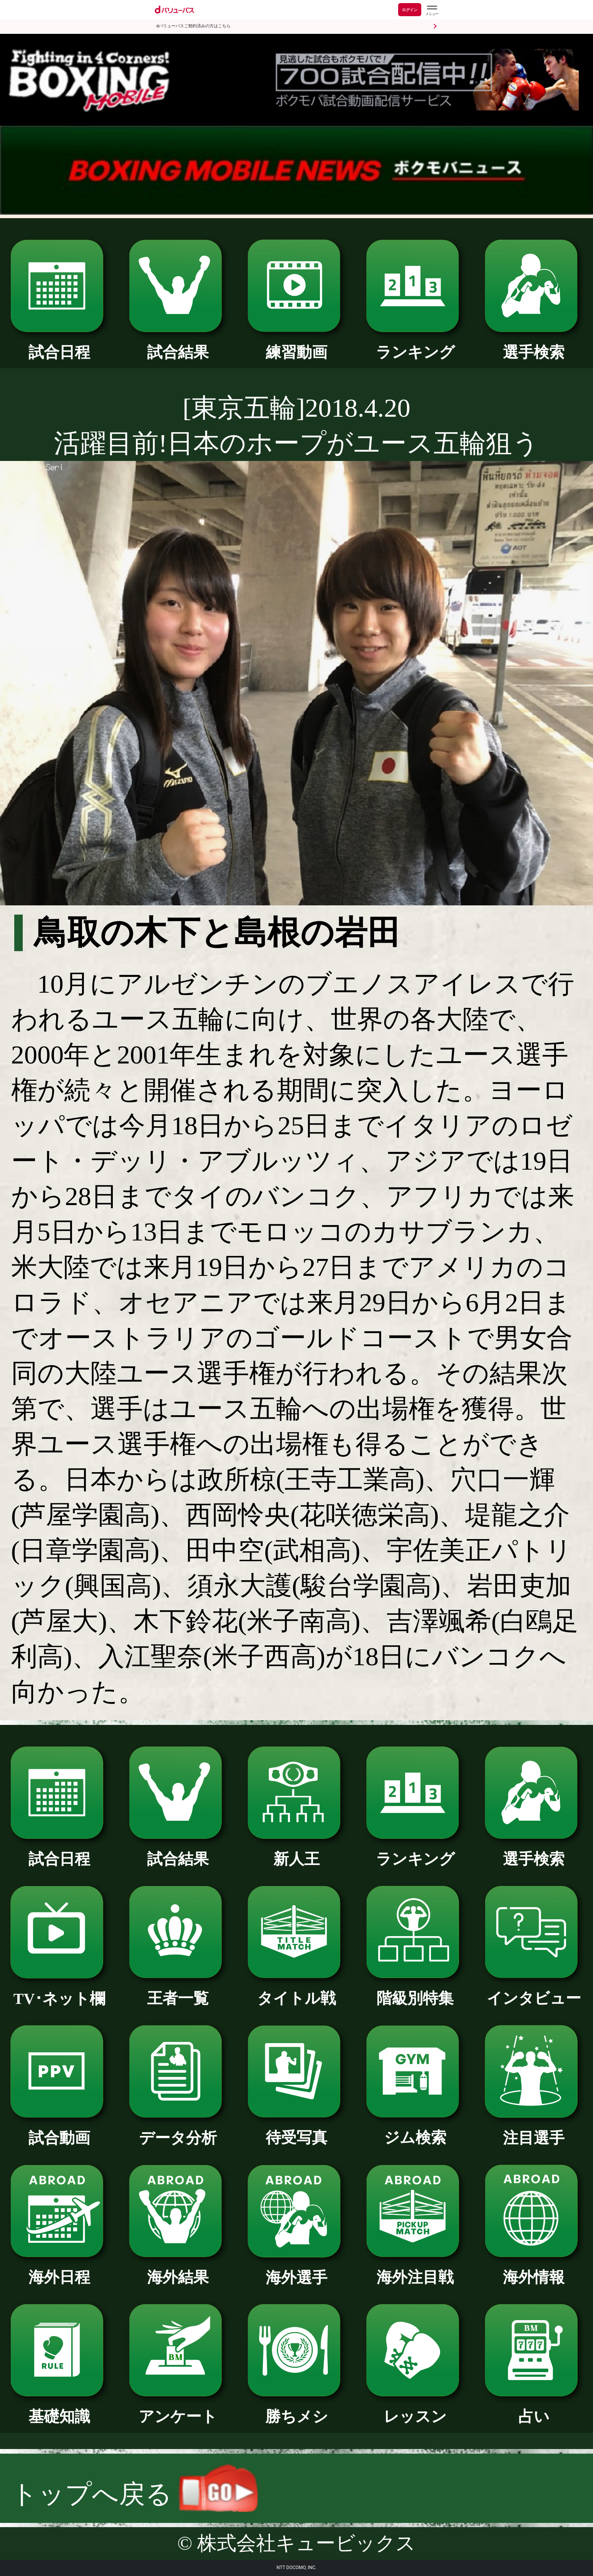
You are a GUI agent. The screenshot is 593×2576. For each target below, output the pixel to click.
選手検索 (533, 344)
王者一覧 (177, 1990)
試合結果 (177, 344)
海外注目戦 (415, 2269)
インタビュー (533, 1990)
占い (533, 2408)
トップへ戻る (134, 2494)
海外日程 (59, 2269)
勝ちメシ (296, 2408)
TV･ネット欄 (59, 1991)
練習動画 (296, 344)
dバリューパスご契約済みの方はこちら (193, 25)
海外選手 (296, 2270)
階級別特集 (415, 1990)
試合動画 (59, 2130)
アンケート (177, 2408)
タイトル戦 (296, 1990)
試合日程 (59, 344)
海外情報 (533, 2269)
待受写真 (296, 2130)
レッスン (415, 2408)
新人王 (296, 1851)
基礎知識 (59, 2408)
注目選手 (533, 2130)
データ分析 (177, 2130)
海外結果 (177, 2269)
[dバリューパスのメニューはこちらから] (431, 10)
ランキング (415, 344)
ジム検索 (415, 2130)
